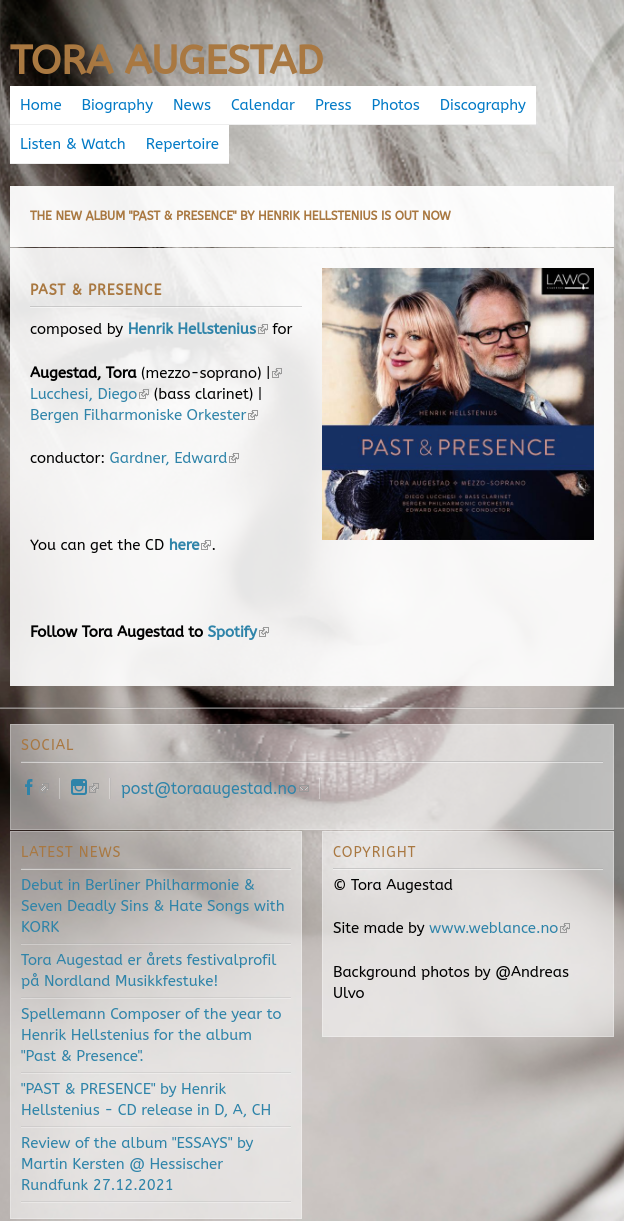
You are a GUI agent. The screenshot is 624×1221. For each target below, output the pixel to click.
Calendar (263, 105)
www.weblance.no (499, 928)
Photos (396, 105)
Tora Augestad (166, 60)
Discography (483, 105)
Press (333, 105)
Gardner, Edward (175, 458)
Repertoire (182, 144)
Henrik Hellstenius (198, 329)
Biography (117, 105)
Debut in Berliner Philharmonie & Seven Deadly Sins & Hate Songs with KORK (153, 906)
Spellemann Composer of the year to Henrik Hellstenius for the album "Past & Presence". (151, 1035)
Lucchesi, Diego (89, 394)
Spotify (237, 632)
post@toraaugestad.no (215, 788)
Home (41, 105)
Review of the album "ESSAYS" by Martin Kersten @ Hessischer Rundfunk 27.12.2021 (137, 1164)
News (192, 105)
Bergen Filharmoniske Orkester (144, 415)
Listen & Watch (73, 144)
